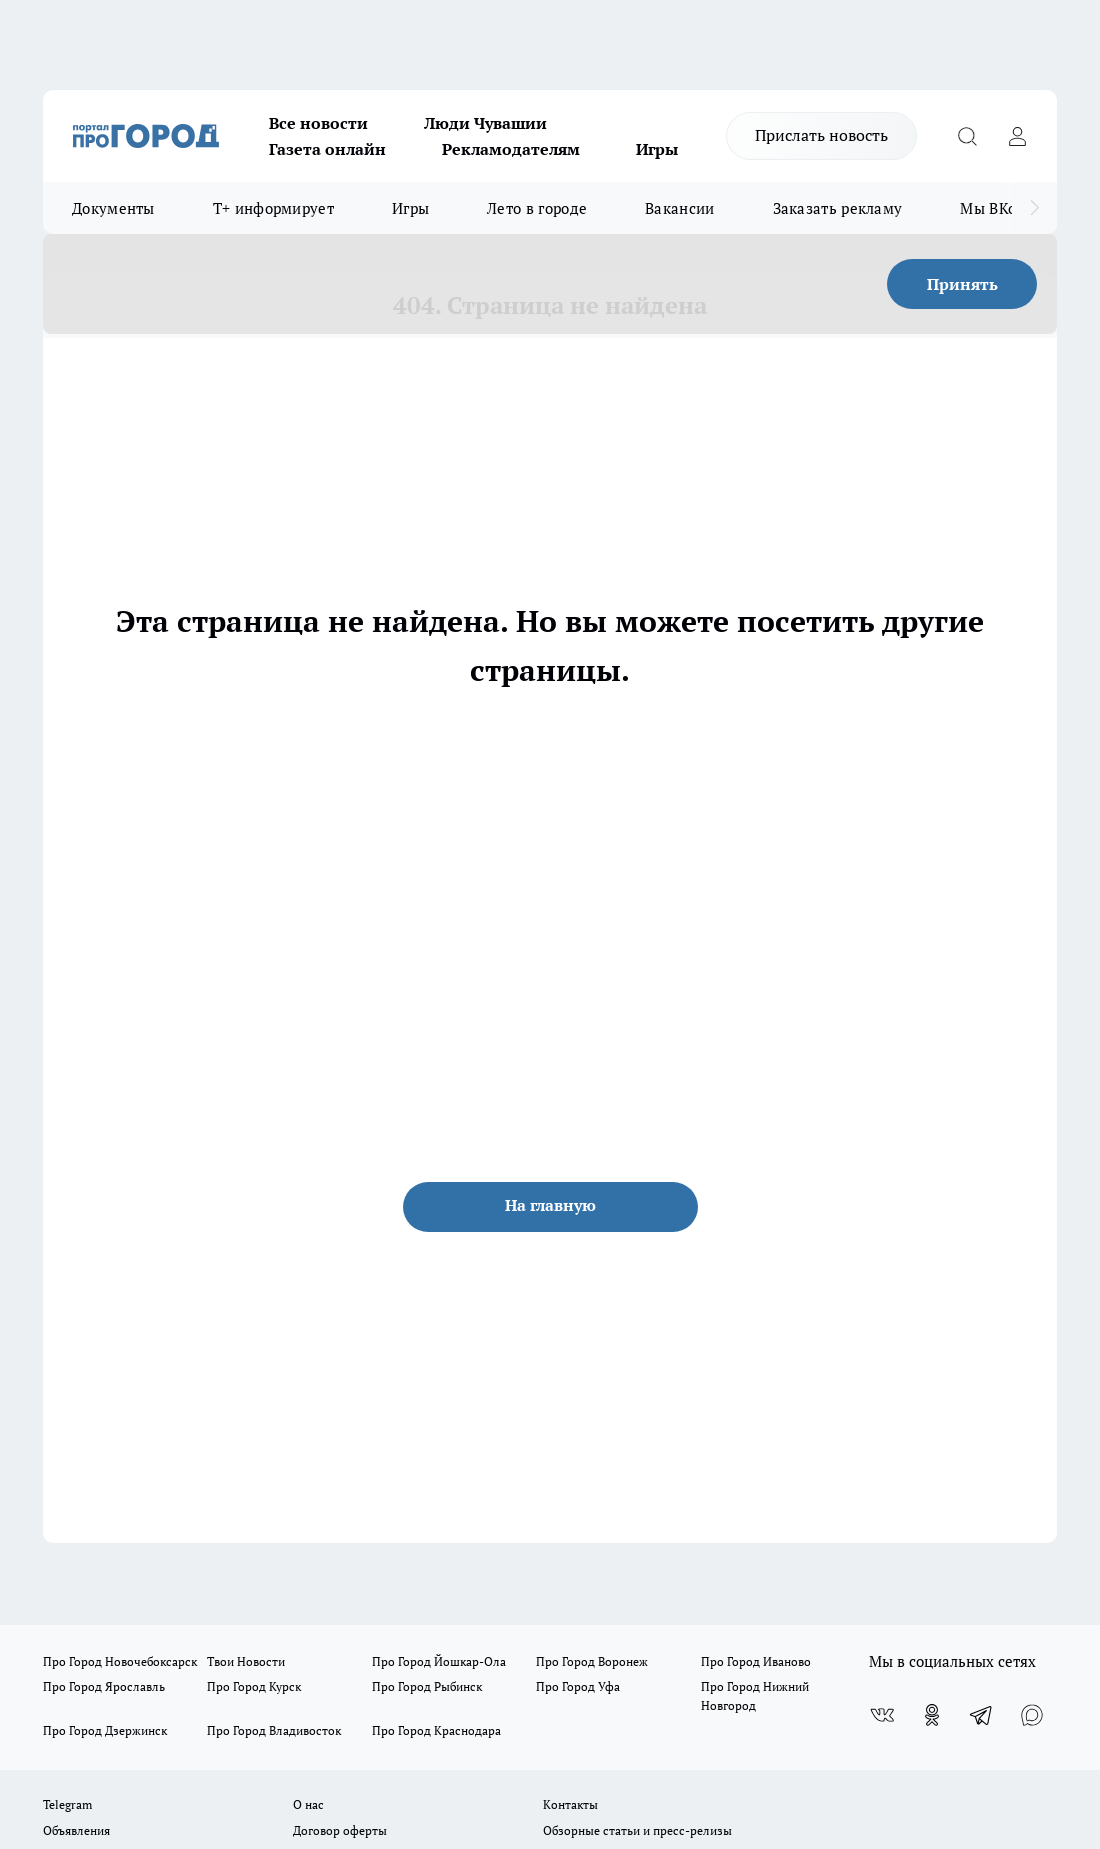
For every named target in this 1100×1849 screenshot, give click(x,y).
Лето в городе (537, 208)
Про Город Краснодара (436, 1730)
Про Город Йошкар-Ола (439, 1661)
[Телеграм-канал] (982, 1715)
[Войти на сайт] (1017, 136)
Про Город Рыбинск (427, 1686)
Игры (657, 149)
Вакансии (679, 208)
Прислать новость (821, 135)
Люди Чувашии (485, 123)
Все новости (318, 123)
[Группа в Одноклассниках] (932, 1715)
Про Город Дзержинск (105, 1730)
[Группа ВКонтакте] (882, 1715)
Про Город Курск (254, 1686)
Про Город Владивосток (274, 1730)
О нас (308, 1804)
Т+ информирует (273, 208)
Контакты (570, 1804)
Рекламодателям (511, 149)
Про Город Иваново (756, 1661)
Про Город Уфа (578, 1686)
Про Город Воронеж (592, 1661)
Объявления (76, 1830)
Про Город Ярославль (104, 1686)
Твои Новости (246, 1661)
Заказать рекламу (838, 208)
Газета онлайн (327, 149)
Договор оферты (340, 1830)
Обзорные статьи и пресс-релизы (637, 1830)
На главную (550, 1205)
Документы (113, 208)
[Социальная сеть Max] (1032, 1715)
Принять (962, 284)
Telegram (67, 1804)
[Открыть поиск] (967, 136)
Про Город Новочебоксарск (120, 1661)
